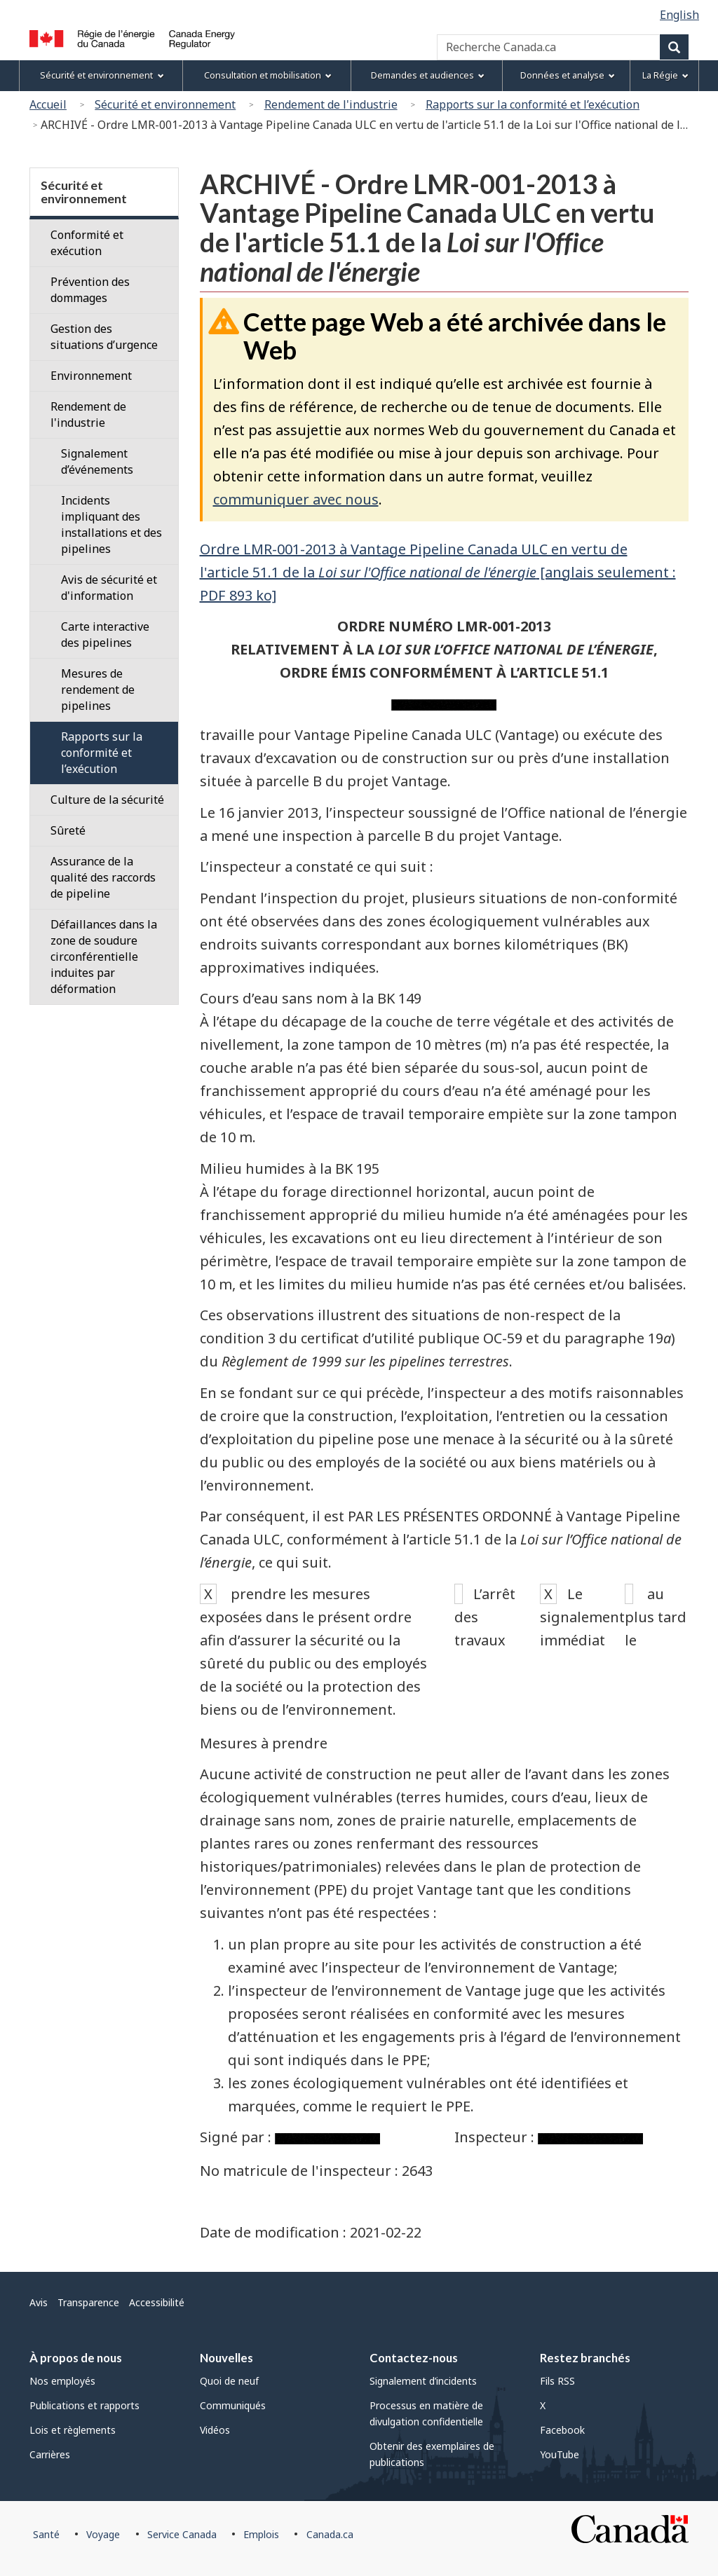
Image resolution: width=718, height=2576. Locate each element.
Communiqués (233, 2405)
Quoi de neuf (229, 2380)
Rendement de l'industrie (331, 104)
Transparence (88, 2302)
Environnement (91, 375)
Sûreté (68, 830)
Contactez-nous (414, 2357)
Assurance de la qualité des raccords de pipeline (103, 877)
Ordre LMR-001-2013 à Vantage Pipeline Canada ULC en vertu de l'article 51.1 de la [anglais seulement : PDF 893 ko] (438, 572)
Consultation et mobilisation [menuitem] (268, 75)
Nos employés (62, 2380)
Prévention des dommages (90, 290)
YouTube (559, 2454)
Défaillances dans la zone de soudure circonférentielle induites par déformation (103, 956)
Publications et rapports (84, 2405)
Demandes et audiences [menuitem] (428, 75)
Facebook (562, 2430)
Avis (38, 2302)
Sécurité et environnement (165, 104)
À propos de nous (75, 2357)
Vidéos (215, 2430)
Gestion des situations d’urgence (104, 336)
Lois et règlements (72, 2430)
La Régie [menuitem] (665, 75)
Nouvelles (226, 2357)
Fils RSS (557, 2380)
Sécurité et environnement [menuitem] (101, 75)
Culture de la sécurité (107, 799)
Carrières (49, 2454)
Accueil (48, 104)
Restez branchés (585, 2357)
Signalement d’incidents (423, 2380)
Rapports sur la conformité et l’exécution (532, 104)
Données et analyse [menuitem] (567, 75)
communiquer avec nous (296, 499)
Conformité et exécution (86, 243)
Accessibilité (156, 2302)
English (679, 14)
